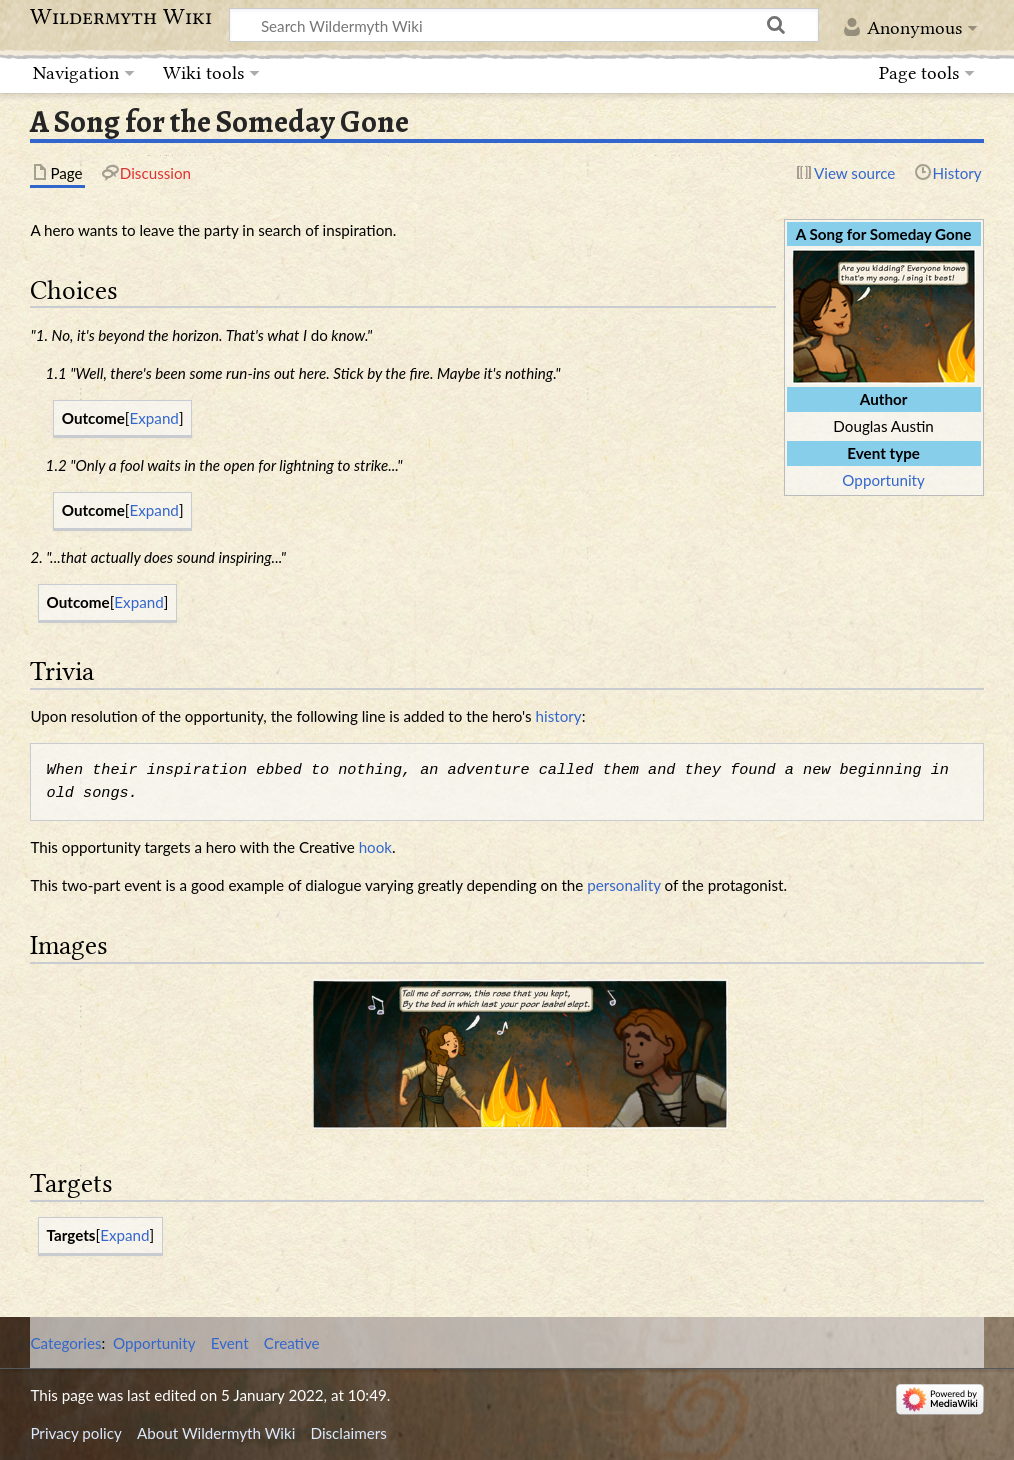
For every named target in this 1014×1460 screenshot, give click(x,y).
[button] (154, 418)
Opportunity (883, 480)
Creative (292, 1343)
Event (230, 1343)
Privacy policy (75, 1433)
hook (375, 847)
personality (623, 885)
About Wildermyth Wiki (216, 1433)
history (559, 716)
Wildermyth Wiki (121, 17)
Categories (65, 1343)
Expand (154, 418)
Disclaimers (349, 1433)
